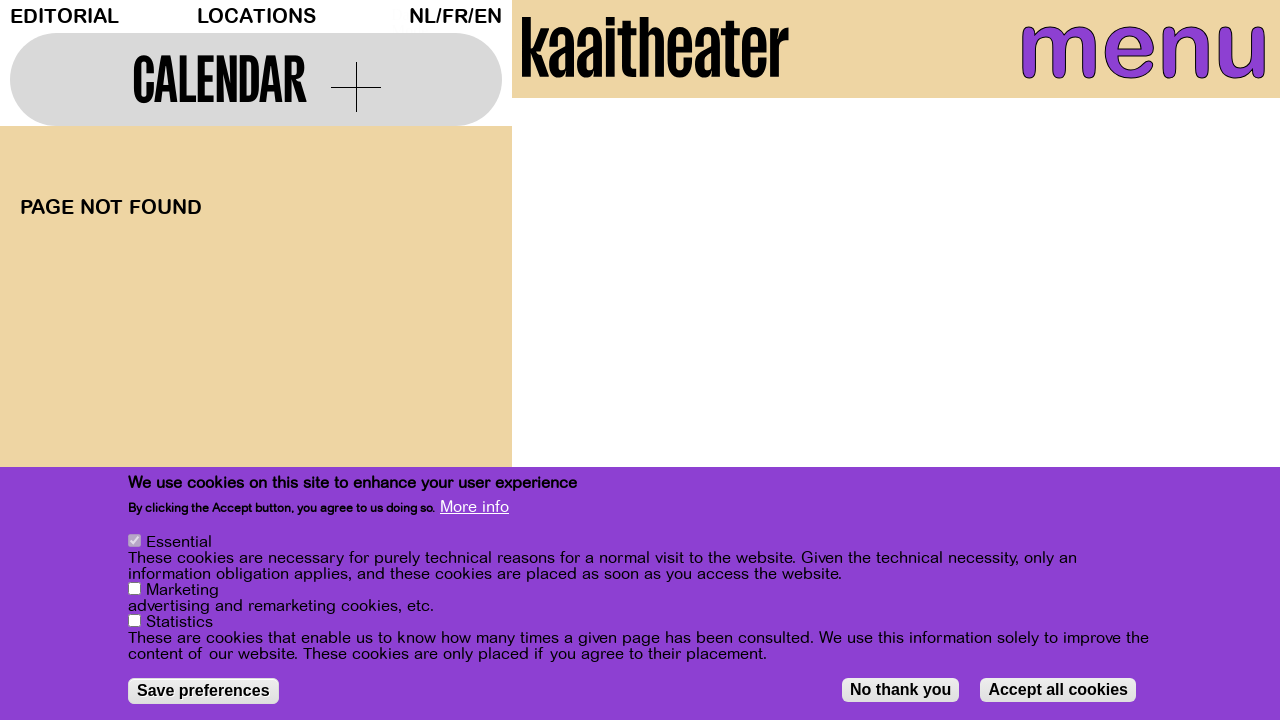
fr (455, 16)
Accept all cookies (1058, 689)
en (488, 16)
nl (422, 16)
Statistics (179, 622)
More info (474, 507)
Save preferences (203, 690)
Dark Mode (395, 16)
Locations (256, 16)
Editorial (64, 16)
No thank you (900, 689)
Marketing (182, 590)
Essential (179, 542)
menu (1101, 60)
